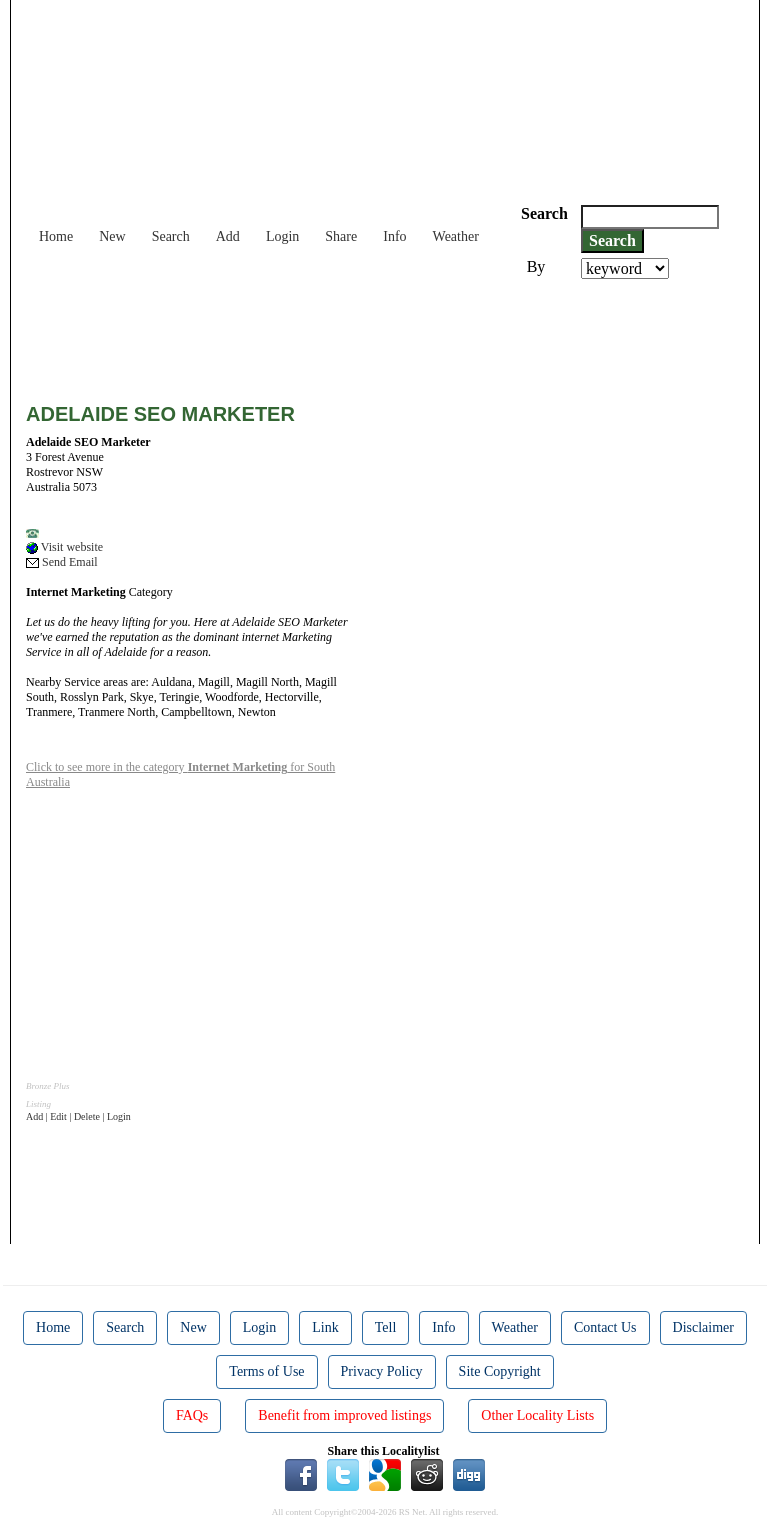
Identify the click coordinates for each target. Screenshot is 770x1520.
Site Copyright (500, 1371)
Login (282, 236)
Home (56, 236)
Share (341, 236)
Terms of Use (266, 1371)
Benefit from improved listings (344, 1415)
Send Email (62, 562)
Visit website (64, 547)
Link (325, 1327)
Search (171, 236)
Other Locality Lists (537, 1415)
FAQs (192, 1415)
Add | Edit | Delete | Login (78, 1116)
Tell (386, 1327)
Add (228, 236)
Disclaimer (703, 1327)
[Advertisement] (390, 334)
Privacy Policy (382, 1371)
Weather (456, 236)
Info (394, 236)
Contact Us (605, 1327)
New (112, 236)
